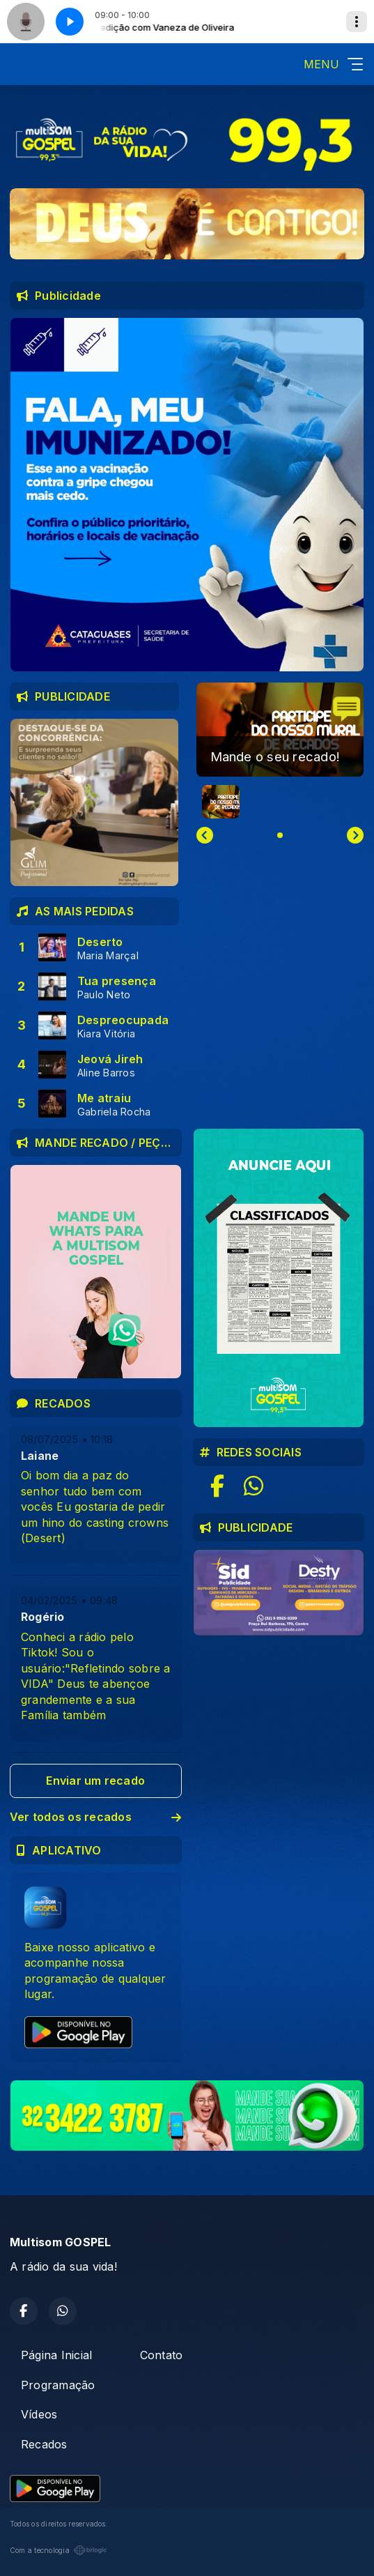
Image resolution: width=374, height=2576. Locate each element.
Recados (44, 2444)
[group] (280, 730)
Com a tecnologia (58, 2550)
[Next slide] (355, 835)
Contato (161, 2355)
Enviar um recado (95, 1781)
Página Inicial (56, 2355)
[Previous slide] (204, 835)
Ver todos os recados (96, 1817)
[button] (221, 801)
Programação (58, 2385)
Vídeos (39, 2414)
